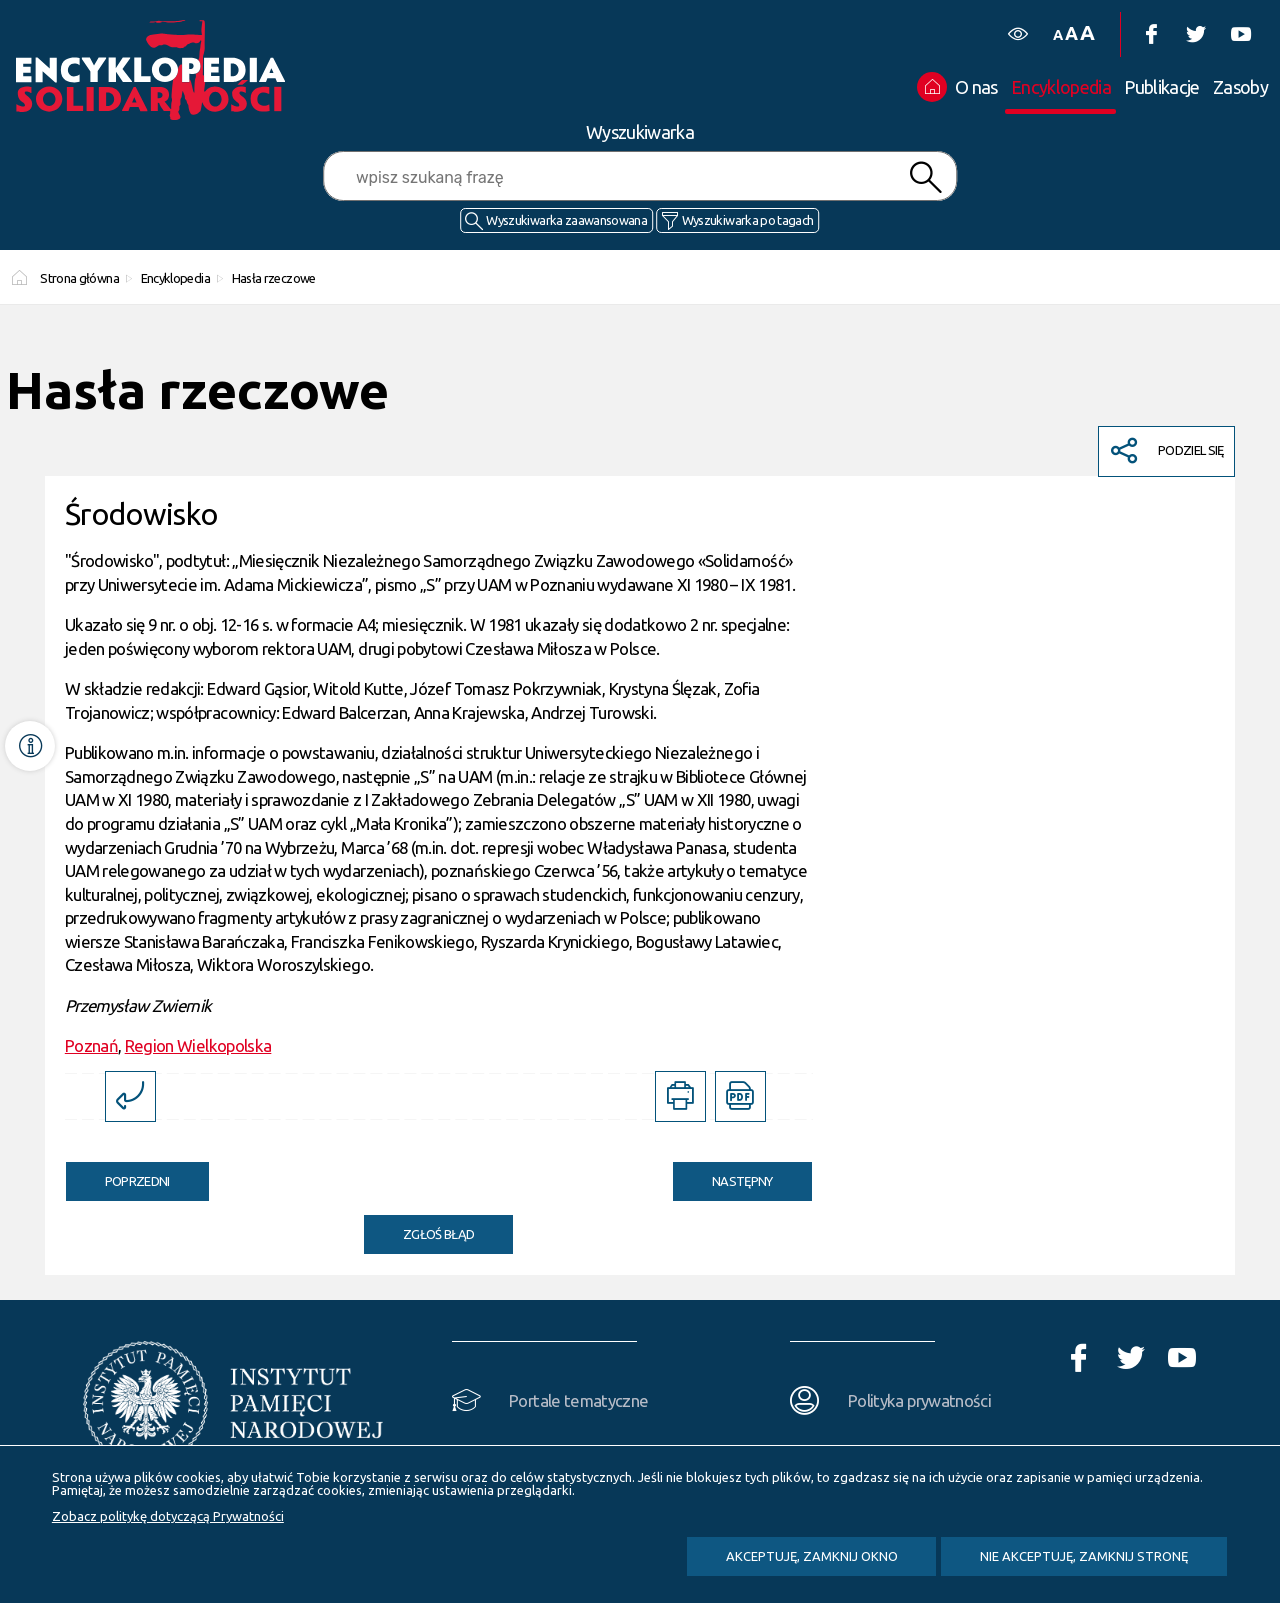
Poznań (91, 1045)
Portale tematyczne (578, 1400)
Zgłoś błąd (439, 1234)
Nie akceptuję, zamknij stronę (1084, 1556)
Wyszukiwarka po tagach (748, 220)
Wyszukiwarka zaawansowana (566, 220)
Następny (723, 1175)
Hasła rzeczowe (274, 278)
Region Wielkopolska (198, 1045)
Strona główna (79, 278)
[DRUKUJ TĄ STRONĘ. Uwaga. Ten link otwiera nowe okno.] (680, 1096)
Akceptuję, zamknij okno (812, 1556)
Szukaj (926, 177)
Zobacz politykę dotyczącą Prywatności (168, 1516)
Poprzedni (118, 1175)
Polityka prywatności (919, 1400)
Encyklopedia (175, 278)
